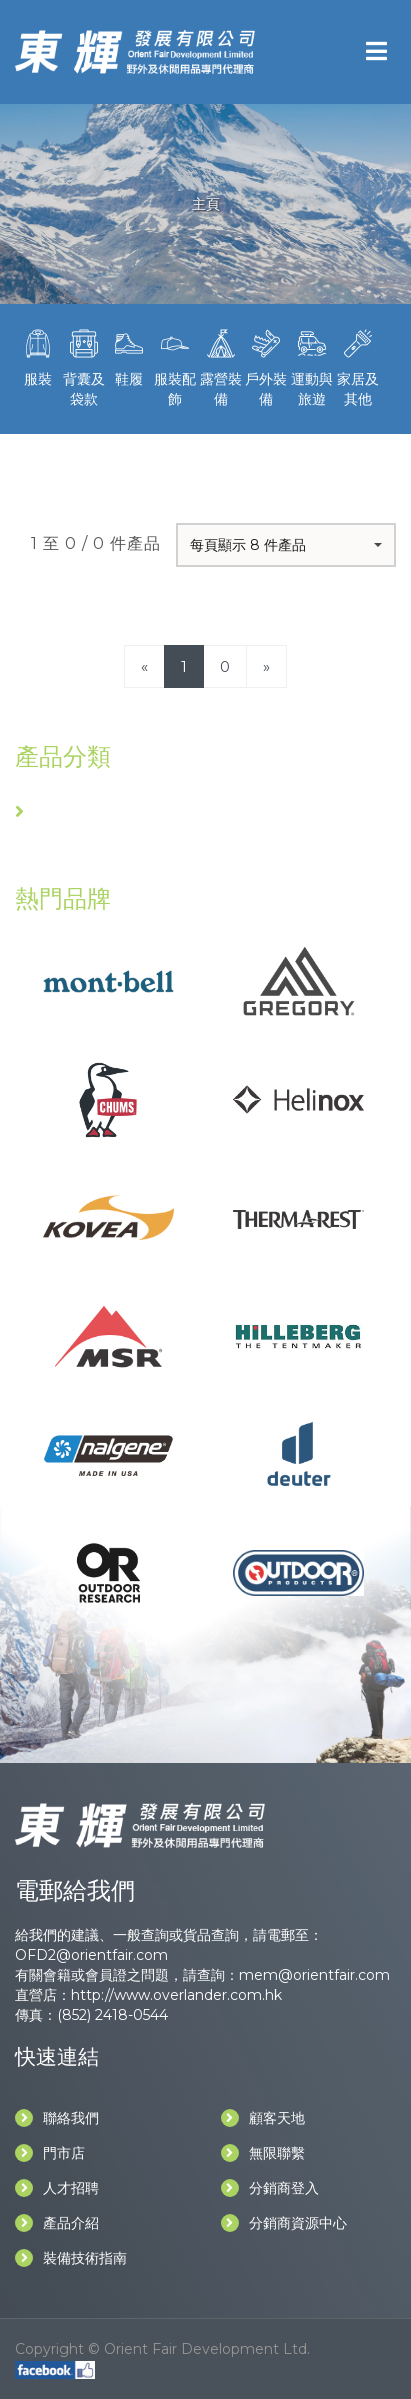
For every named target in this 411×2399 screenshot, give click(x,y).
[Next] (266, 666)
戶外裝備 (267, 366)
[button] (286, 545)
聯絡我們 (57, 2118)
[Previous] (144, 666)
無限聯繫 (263, 2153)
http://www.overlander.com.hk (176, 1995)
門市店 (50, 2153)
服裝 (38, 356)
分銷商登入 (270, 2188)
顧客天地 (263, 2118)
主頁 (206, 204)
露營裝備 (221, 366)
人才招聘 (57, 2188)
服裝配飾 (175, 366)
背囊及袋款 (84, 366)
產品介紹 (57, 2223)
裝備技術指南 (71, 2258)
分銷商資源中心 (284, 2223)
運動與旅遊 (312, 366)
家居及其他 (358, 366)
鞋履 (129, 356)
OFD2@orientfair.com (91, 1955)
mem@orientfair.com (314, 1975)
